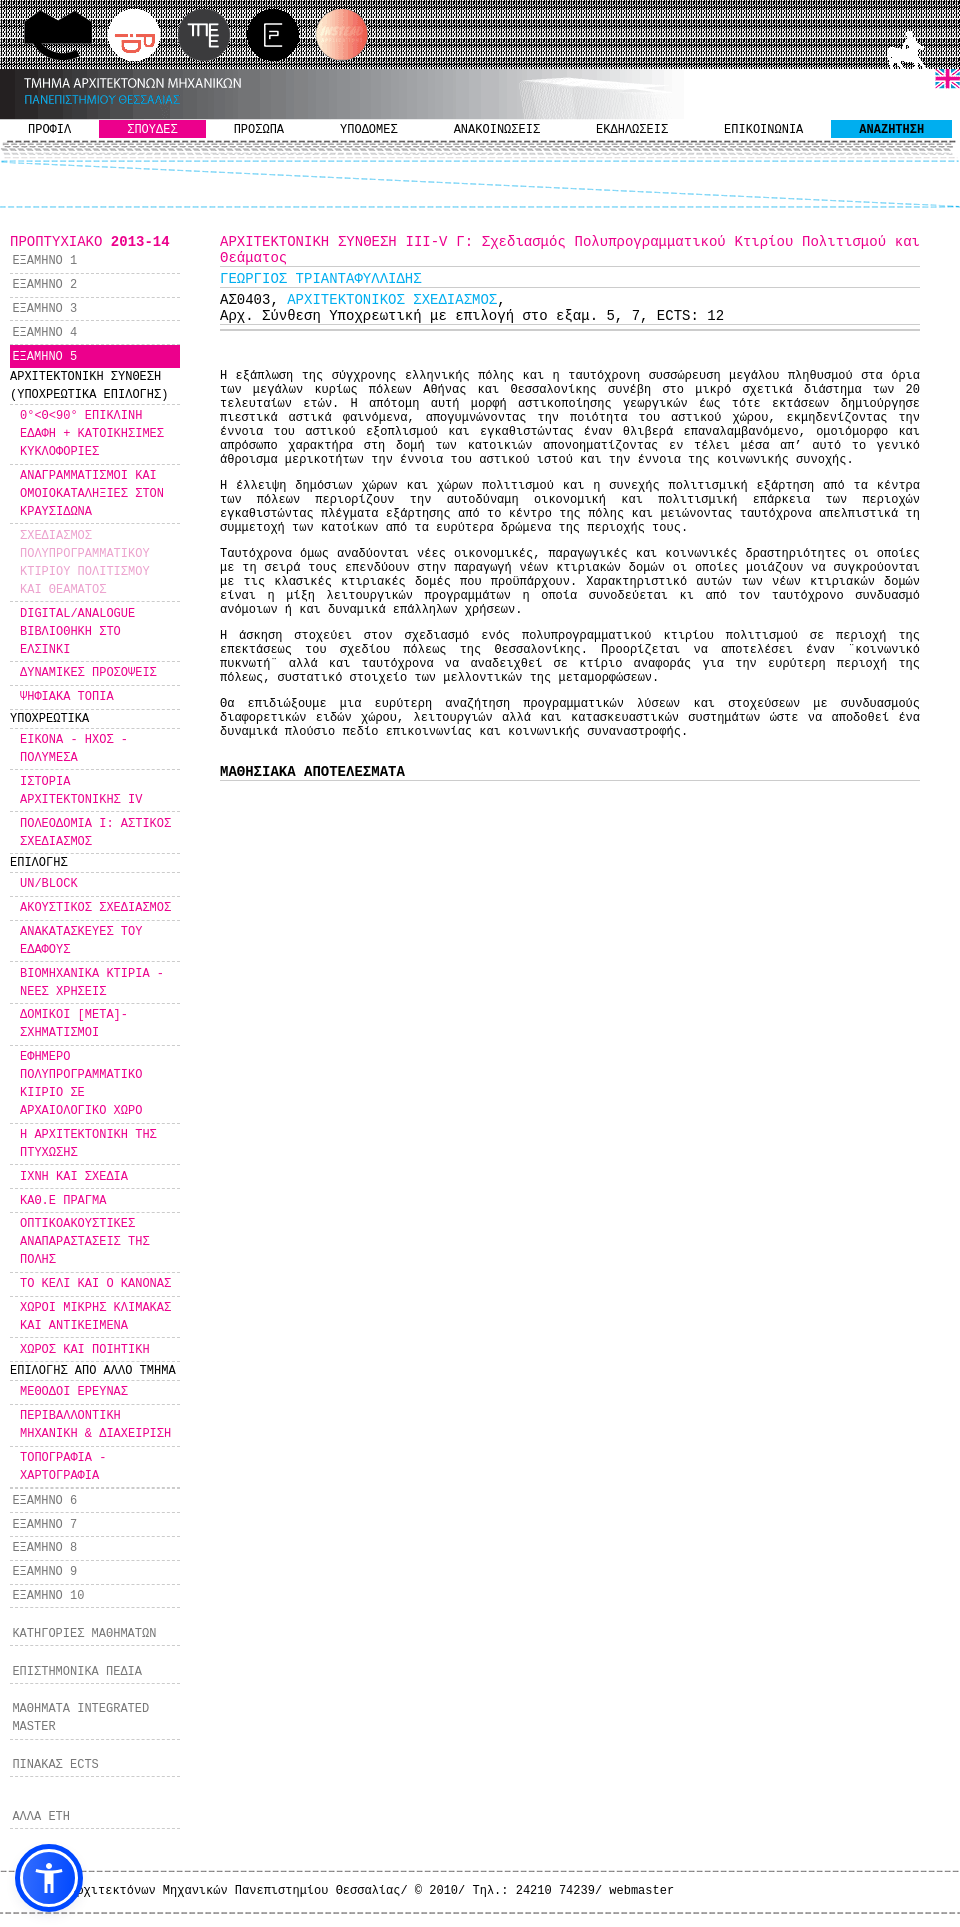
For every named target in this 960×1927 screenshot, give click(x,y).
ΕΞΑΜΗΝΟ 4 (44, 333)
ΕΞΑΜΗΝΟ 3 (44, 309)
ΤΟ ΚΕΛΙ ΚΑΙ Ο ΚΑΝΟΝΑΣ (95, 1284)
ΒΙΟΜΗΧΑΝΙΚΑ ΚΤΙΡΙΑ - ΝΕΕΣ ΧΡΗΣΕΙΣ (92, 983)
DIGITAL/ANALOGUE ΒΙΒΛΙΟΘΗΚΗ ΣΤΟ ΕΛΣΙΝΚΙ (77, 632)
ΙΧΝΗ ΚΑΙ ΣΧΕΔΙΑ (74, 1177)
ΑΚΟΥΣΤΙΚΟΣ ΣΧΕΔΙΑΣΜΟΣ (95, 908)
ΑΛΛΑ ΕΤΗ (41, 1817)
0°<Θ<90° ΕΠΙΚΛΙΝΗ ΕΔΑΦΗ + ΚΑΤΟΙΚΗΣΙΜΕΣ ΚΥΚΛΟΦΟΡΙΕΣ (92, 434)
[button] (49, 1878)
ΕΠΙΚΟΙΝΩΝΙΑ (763, 130)
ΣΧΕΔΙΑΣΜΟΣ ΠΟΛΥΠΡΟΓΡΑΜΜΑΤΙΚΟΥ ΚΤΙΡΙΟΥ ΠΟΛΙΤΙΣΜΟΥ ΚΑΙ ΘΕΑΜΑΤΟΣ (85, 563)
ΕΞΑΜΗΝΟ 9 (44, 1572)
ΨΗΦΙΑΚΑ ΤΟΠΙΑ (67, 697)
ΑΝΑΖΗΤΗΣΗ (891, 130)
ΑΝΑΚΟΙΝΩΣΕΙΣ (497, 130)
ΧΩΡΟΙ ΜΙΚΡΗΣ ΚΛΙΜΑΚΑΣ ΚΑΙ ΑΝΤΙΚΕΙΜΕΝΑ (95, 1317)
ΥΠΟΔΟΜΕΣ (369, 130)
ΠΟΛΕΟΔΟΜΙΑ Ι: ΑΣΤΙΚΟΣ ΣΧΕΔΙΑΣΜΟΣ (95, 833)
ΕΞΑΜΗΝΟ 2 (44, 285)
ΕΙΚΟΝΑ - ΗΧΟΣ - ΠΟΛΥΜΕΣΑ (74, 749)
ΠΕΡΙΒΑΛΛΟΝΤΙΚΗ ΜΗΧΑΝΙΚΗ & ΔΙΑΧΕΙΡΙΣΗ (95, 1425)
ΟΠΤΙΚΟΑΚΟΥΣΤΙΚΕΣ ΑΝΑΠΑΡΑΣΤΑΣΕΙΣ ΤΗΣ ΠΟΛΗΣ (85, 1242)
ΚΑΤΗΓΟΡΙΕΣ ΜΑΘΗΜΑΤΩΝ (84, 1634)
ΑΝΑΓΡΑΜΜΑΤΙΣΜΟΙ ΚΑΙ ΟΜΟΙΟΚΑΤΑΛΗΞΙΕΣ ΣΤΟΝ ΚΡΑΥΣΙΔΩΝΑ (92, 494)
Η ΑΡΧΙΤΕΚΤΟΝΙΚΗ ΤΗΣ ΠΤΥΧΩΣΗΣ (88, 1144)
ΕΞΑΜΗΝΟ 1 (44, 261)
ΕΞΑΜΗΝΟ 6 (44, 1501)
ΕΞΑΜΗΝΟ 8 (44, 1548)
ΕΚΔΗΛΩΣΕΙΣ (632, 130)
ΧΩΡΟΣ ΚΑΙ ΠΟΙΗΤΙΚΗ (85, 1350)
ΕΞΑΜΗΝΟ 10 (48, 1596)
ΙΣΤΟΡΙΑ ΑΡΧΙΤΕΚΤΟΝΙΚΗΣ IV (81, 791)
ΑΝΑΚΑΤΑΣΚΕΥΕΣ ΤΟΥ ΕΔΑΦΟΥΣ (81, 941)
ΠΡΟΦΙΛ (49, 130)
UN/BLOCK (49, 884)
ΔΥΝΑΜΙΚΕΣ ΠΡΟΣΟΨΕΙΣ (88, 673)
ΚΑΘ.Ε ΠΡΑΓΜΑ (63, 1201)
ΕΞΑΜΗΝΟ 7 (44, 1525)
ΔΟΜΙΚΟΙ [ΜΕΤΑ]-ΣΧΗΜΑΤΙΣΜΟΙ (74, 1024)
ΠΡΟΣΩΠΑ (259, 130)
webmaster (641, 1891)
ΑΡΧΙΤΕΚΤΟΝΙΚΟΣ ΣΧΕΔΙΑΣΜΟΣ (392, 300)
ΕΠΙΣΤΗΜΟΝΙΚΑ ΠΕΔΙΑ (77, 1672)
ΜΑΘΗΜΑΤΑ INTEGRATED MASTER (80, 1718)
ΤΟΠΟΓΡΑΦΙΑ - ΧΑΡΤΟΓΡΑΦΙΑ (63, 1467)
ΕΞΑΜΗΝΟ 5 (44, 357)
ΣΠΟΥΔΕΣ (152, 130)
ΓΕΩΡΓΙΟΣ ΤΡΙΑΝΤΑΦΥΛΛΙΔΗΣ (321, 279)
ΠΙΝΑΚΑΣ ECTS (55, 1765)
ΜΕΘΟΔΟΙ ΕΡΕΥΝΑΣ (74, 1392)
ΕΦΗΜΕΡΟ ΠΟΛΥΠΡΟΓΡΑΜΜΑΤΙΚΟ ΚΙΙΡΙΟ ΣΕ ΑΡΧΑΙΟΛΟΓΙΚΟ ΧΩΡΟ (81, 1084)
